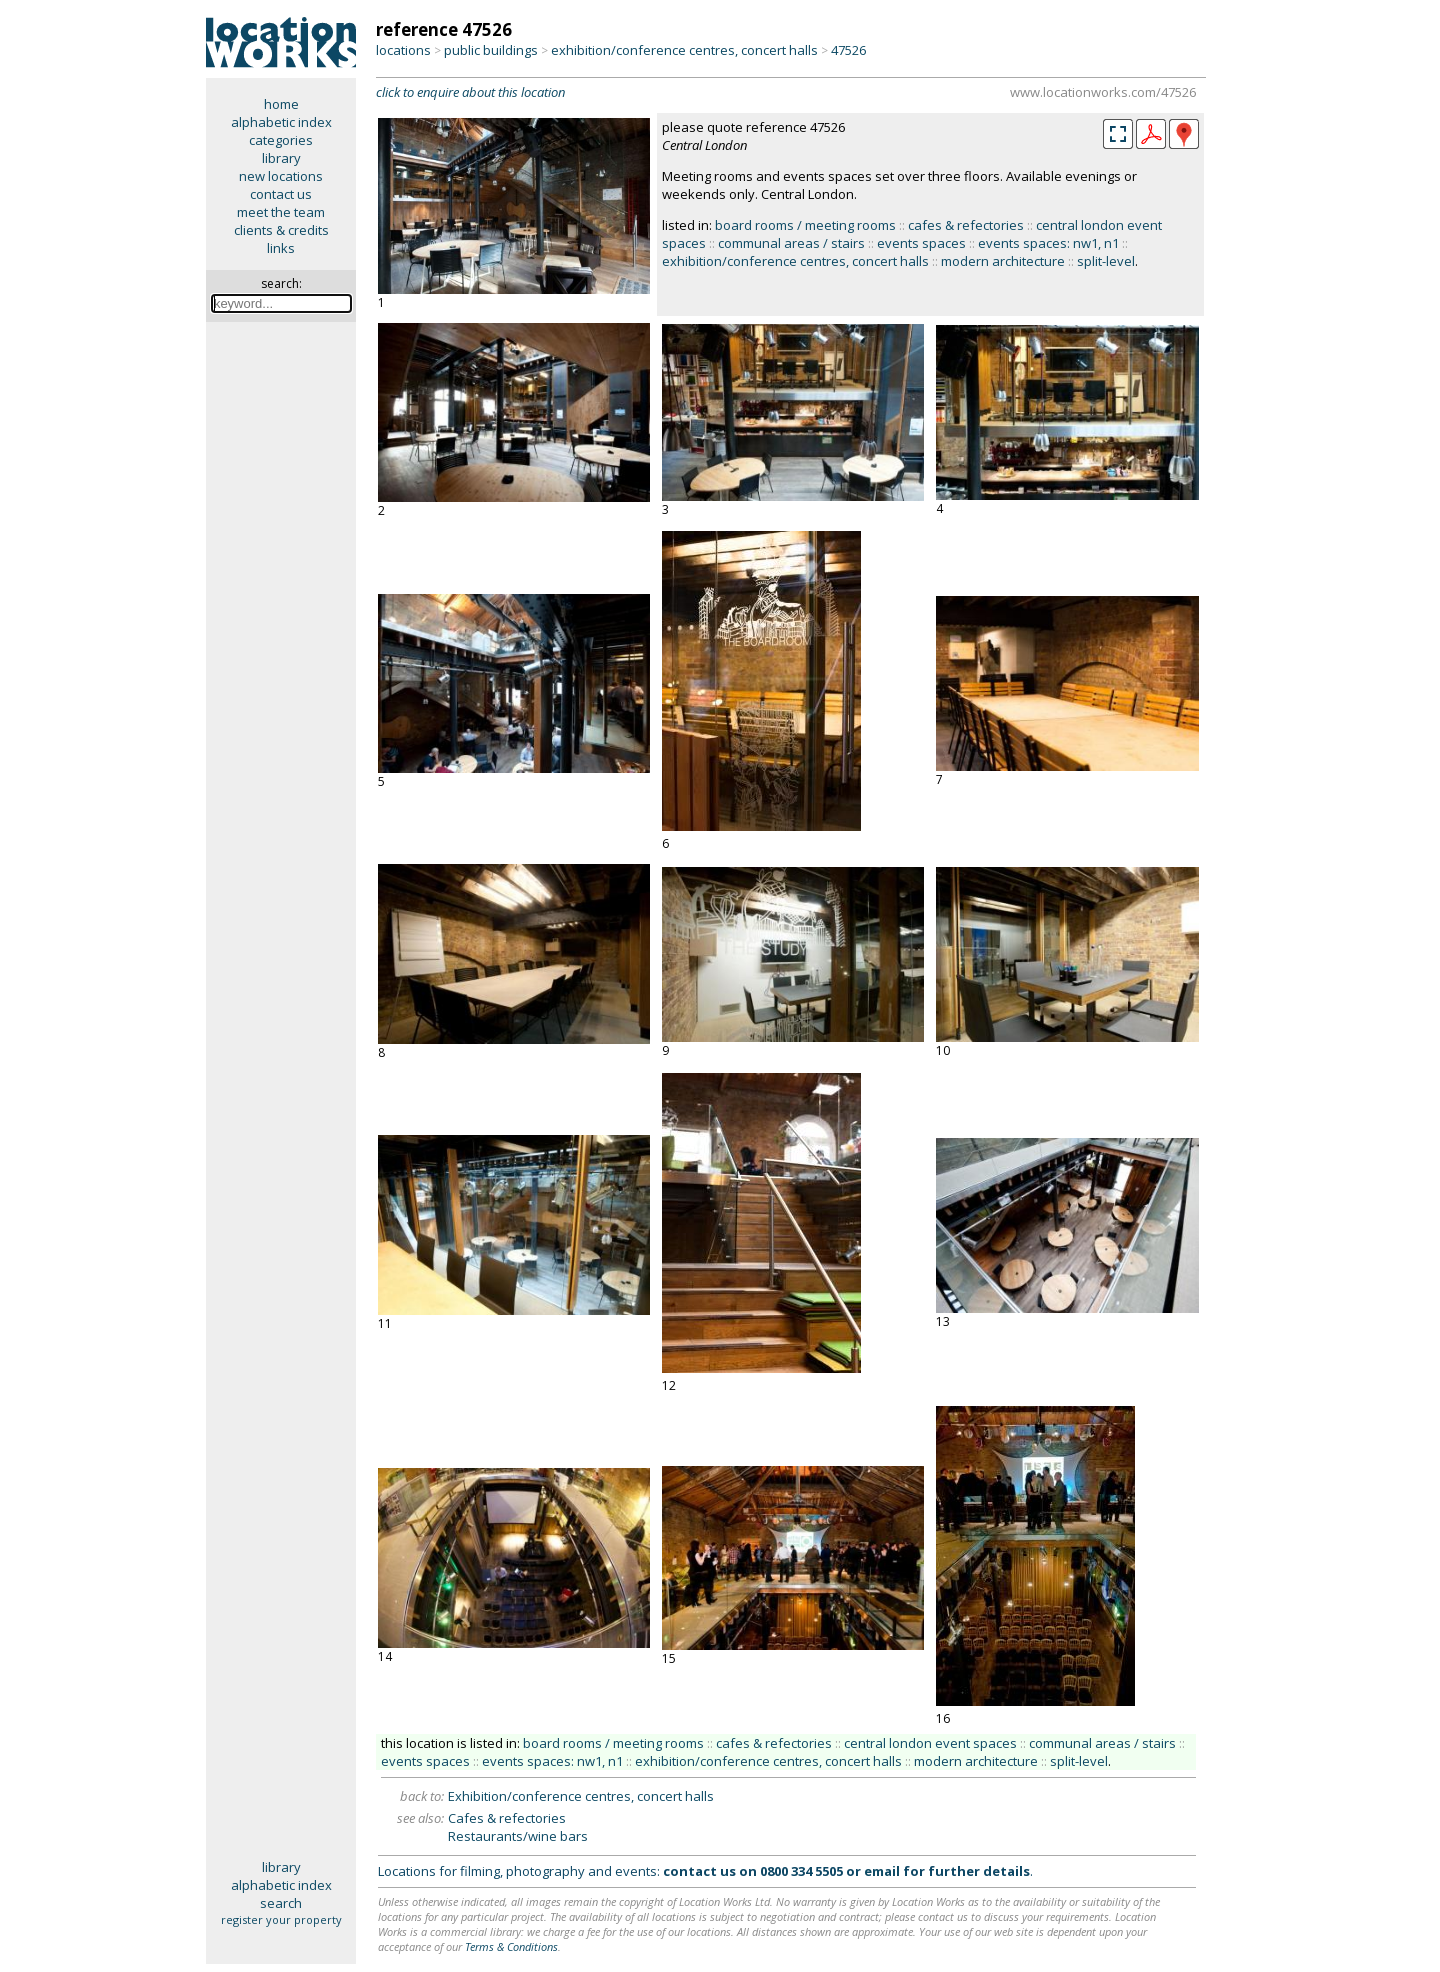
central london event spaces (930, 1743)
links (281, 248)
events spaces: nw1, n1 (1048, 243)
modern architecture (1003, 261)
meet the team (281, 212)
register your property (281, 1919)
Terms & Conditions (511, 1946)
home (281, 104)
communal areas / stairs (791, 243)
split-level (1106, 261)
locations (403, 50)
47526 (848, 50)
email (882, 1871)
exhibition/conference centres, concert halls (684, 50)
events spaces (921, 243)
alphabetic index (281, 122)
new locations (281, 176)
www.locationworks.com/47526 (1103, 92)
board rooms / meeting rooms (805, 225)
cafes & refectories (966, 225)
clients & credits (281, 230)
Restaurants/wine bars (518, 1836)
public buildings (491, 50)
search (281, 1903)
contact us (281, 194)
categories (281, 140)
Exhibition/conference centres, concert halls (581, 1796)
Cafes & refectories (507, 1818)
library (281, 158)
